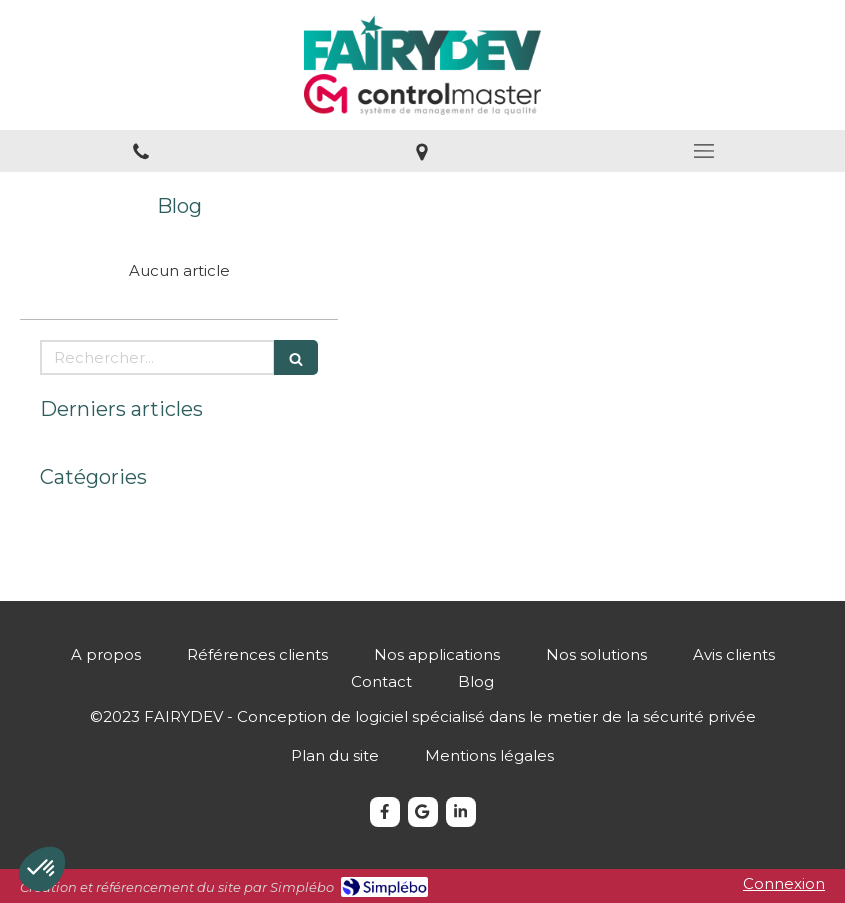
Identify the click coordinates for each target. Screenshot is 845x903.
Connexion (784, 883)
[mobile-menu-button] (704, 151)
